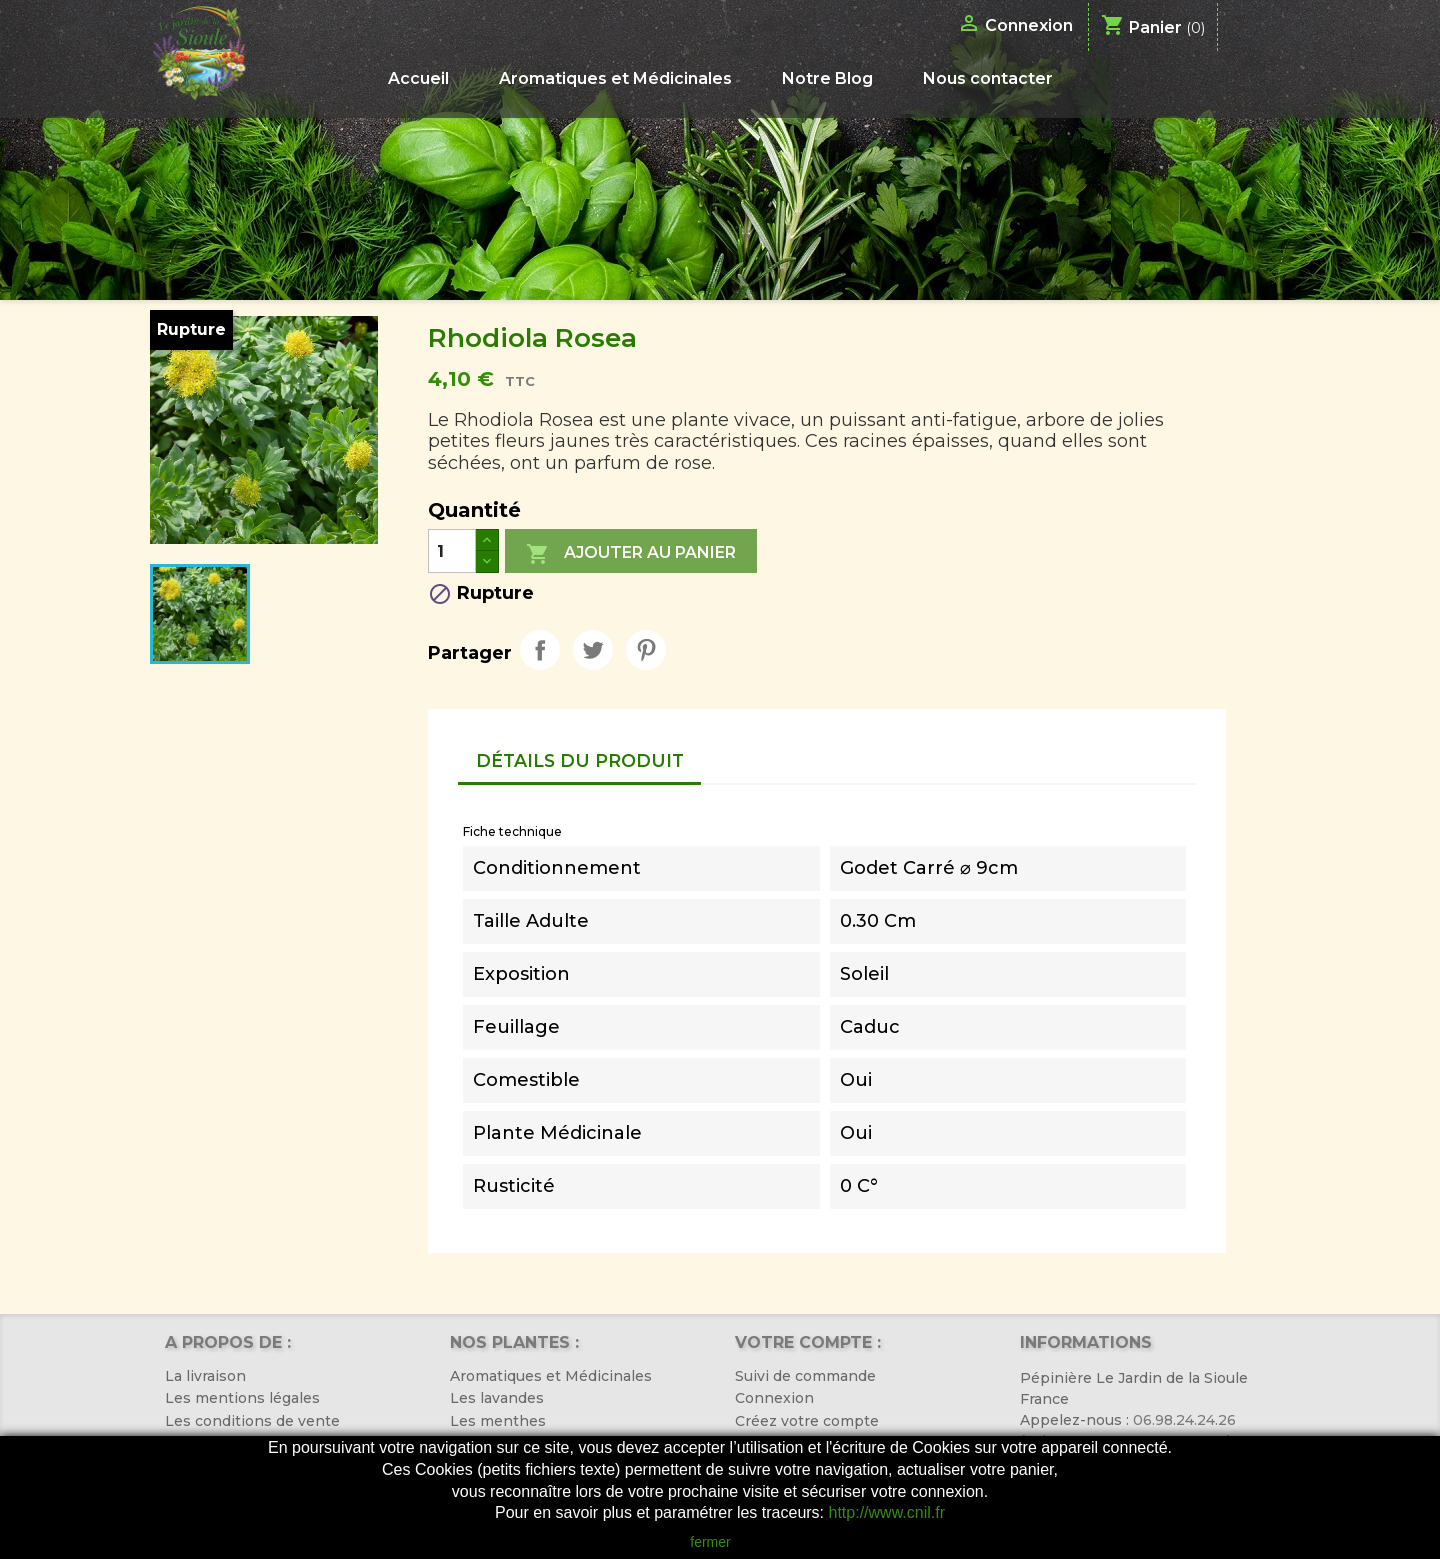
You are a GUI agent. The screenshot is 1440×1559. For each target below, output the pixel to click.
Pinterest (646, 650)
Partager (540, 650)
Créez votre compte (807, 1421)
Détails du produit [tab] (580, 760)
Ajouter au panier (631, 554)
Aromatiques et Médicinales (615, 78)
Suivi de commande (805, 1376)
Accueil (418, 78)
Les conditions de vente (252, 1421)
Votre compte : (808, 1342)
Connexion (774, 1398)
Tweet (593, 650)
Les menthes (498, 1421)
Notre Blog (827, 78)
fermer (710, 1542)
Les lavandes (497, 1398)
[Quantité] (452, 551)
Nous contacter (988, 78)
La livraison (205, 1376)
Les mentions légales (242, 1398)
